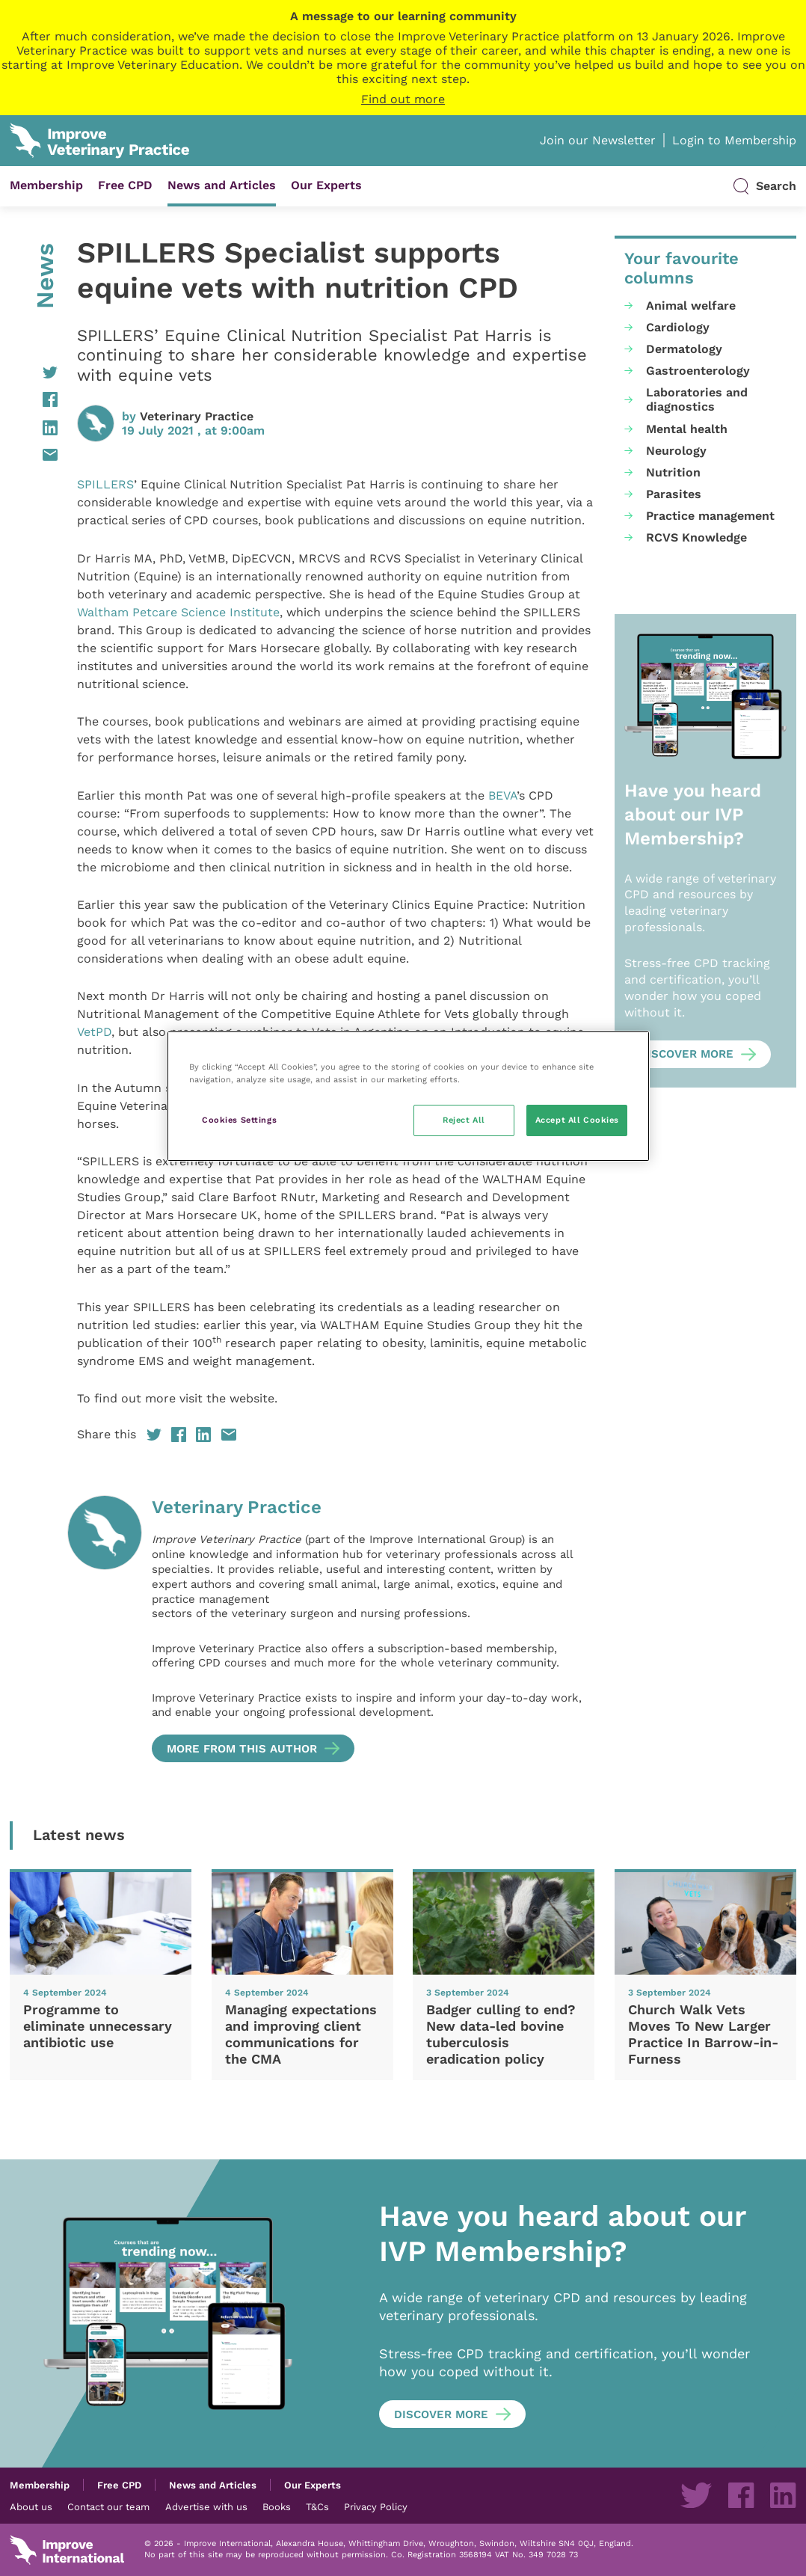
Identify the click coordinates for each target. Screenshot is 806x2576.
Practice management (710, 516)
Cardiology (678, 327)
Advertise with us (206, 2506)
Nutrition (673, 472)
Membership (46, 185)
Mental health (686, 429)
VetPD (94, 1032)
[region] (408, 1096)
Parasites (673, 494)
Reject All (464, 1119)
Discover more (686, 1054)
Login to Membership (734, 140)
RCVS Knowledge (696, 537)
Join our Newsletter (598, 140)
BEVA (502, 795)
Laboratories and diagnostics (697, 399)
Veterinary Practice (196, 416)
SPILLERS (105, 484)
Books (276, 2506)
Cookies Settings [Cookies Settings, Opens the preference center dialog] (239, 1119)
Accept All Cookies (577, 1119)
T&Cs (317, 2506)
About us (31, 2506)
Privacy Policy (375, 2506)
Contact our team (108, 2506)
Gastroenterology (698, 371)
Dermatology (684, 349)
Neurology (676, 451)
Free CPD (125, 185)
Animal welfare (691, 305)
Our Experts (326, 185)
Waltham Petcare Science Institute (178, 612)
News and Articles (221, 185)
